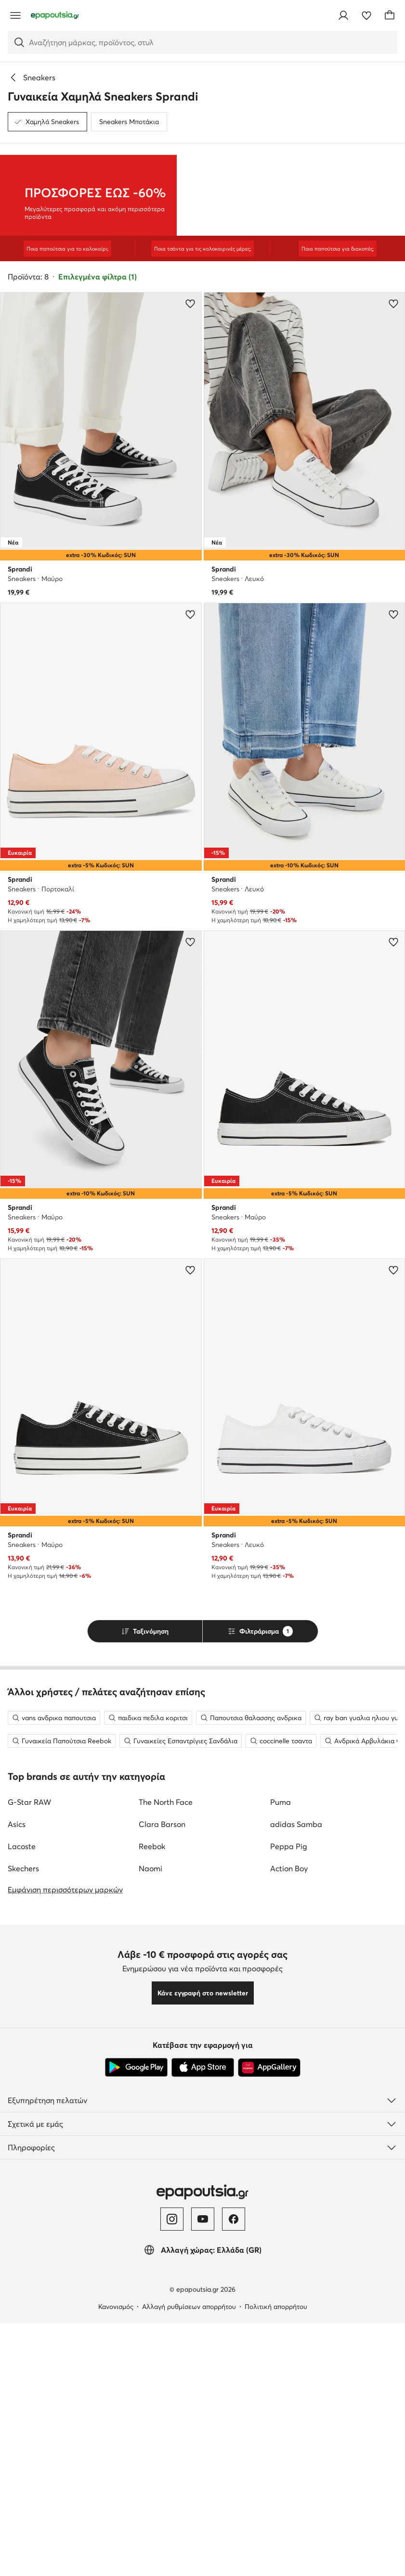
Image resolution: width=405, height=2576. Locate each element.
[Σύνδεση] (343, 15)
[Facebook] (233, 2544)
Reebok (152, 2171)
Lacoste (22, 2171)
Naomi (150, 2193)
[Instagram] (171, 2544)
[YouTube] (202, 2544)
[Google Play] (136, 2392)
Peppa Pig (288, 2171)
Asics (17, 2149)
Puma (280, 2127)
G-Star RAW (29, 2127)
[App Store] (202, 2392)
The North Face (166, 2127)
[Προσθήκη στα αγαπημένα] (190, 303)
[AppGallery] (269, 2392)
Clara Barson (162, 2149)
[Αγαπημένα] (366, 15)
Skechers (23, 2193)
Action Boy (289, 2193)
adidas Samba (296, 2149)
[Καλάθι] (389, 15)
